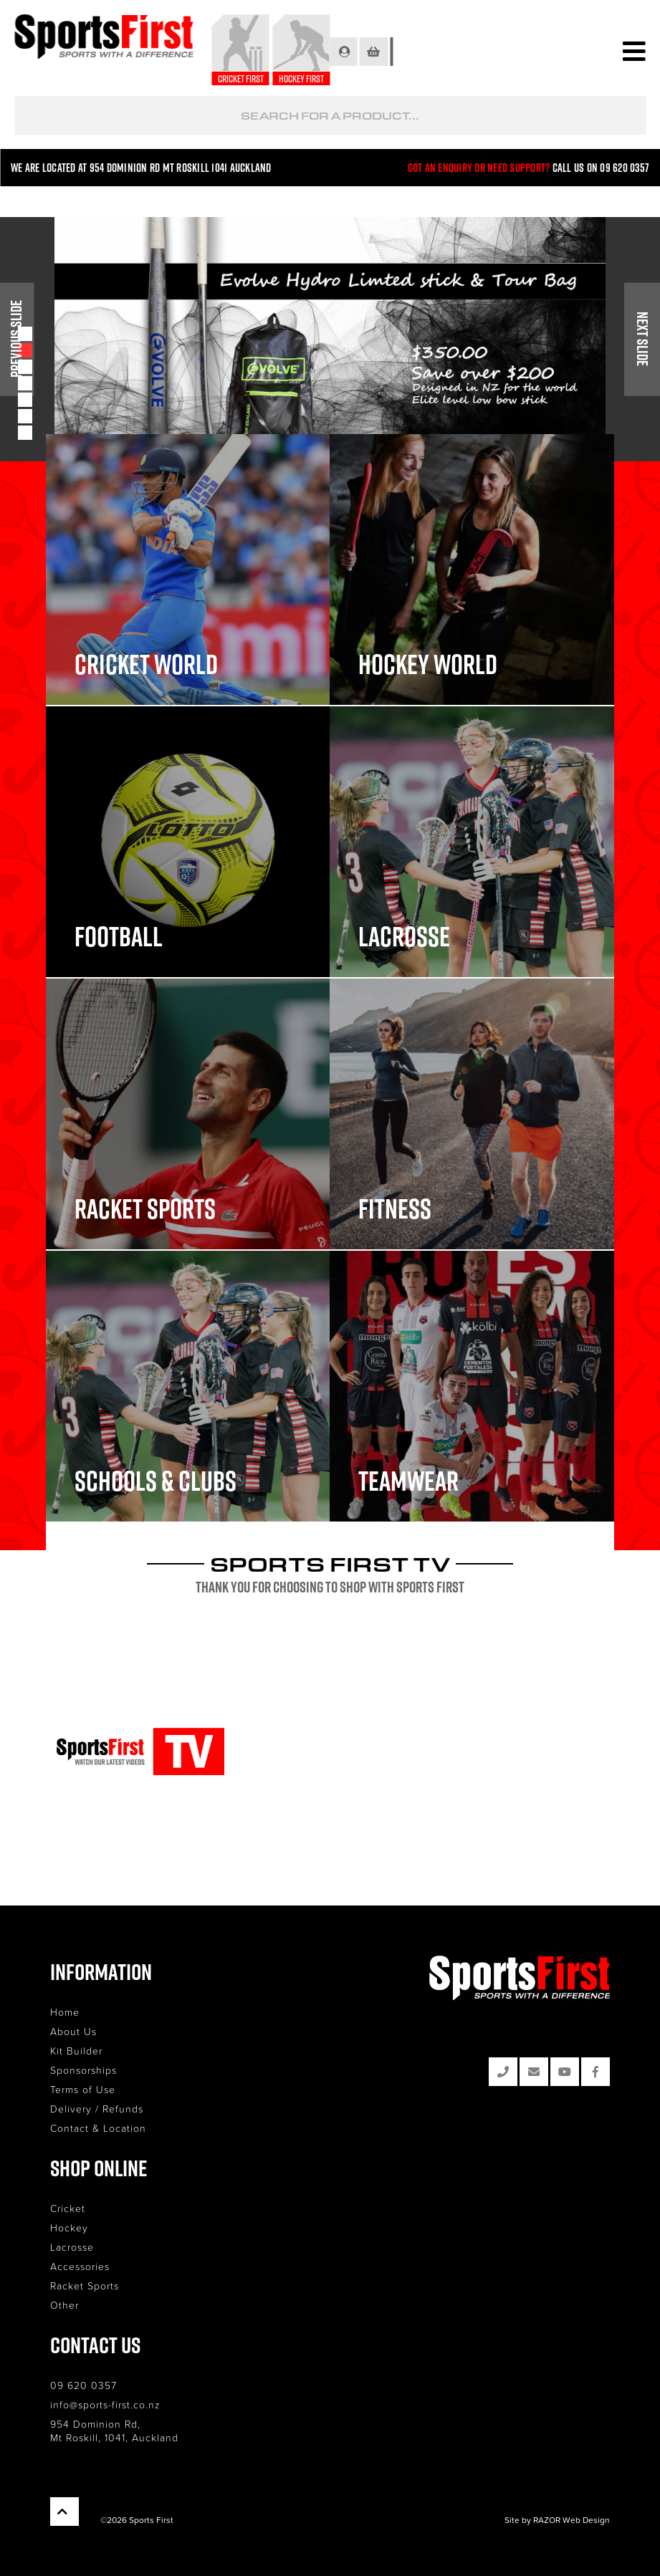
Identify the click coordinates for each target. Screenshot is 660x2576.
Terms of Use (82, 2089)
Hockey (69, 2227)
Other (64, 2305)
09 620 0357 (83, 2385)
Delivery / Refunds (96, 2108)
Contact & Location (98, 2128)
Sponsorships (83, 2070)
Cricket (67, 2208)
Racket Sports (84, 2285)
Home (65, 2012)
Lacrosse (72, 2247)
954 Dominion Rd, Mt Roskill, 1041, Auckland (114, 2430)
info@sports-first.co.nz (105, 2404)
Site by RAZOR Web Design (557, 2520)
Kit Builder (76, 2050)
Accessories (80, 2266)
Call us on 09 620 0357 (601, 168)
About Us (73, 2031)
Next (642, 339)
